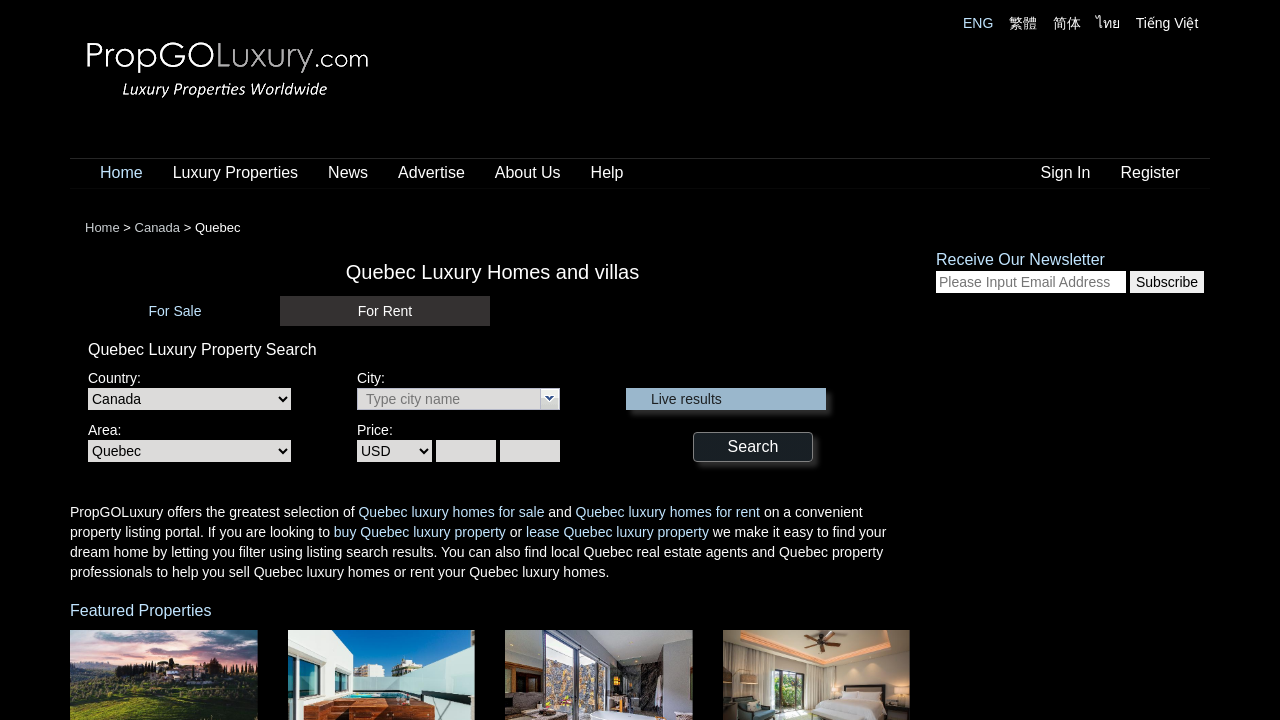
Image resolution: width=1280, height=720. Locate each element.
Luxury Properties (235, 172)
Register (1150, 172)
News (348, 172)
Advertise (431, 172)
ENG (978, 23)
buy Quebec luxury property (420, 532)
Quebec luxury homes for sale (451, 512)
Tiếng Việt (1167, 23)
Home (121, 172)
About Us (528, 172)
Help (607, 172)
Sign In (1066, 172)
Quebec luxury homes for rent (668, 512)
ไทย (1108, 23)
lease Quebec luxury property (617, 532)
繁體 (1023, 23)
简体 (1067, 23)
